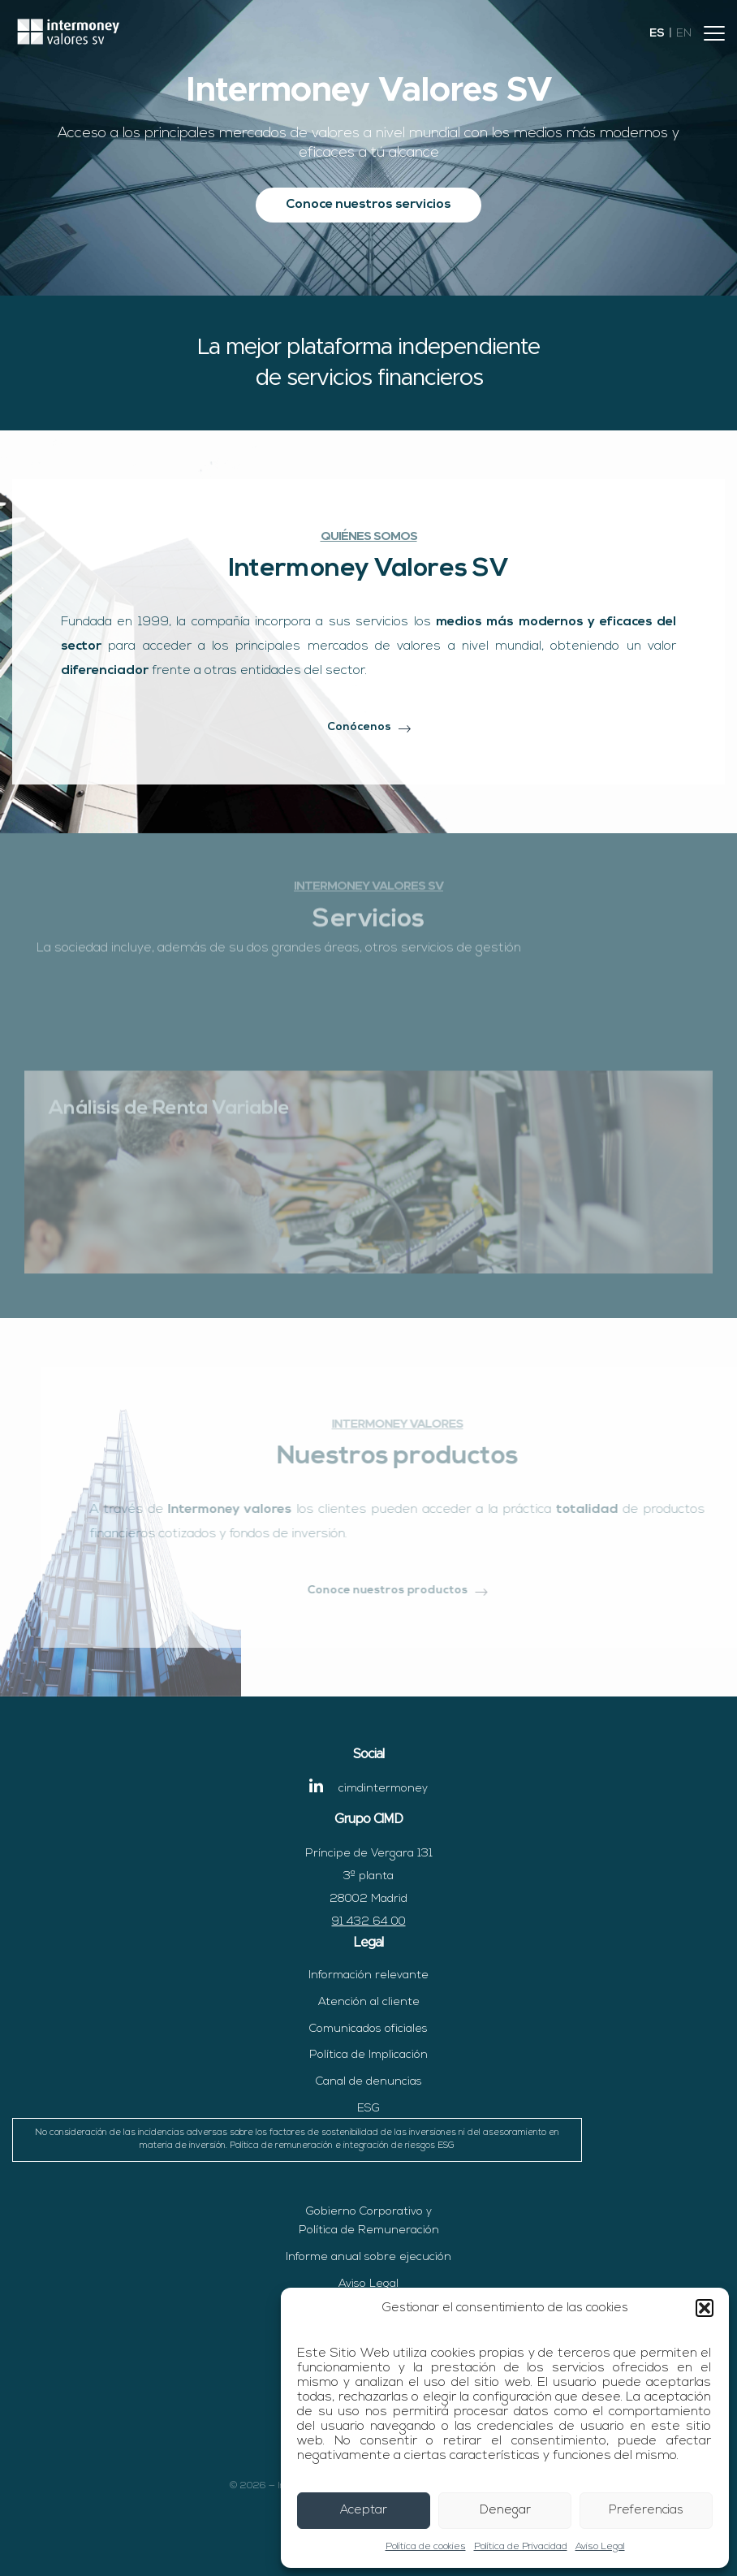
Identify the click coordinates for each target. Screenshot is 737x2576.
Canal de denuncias (369, 2082)
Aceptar (363, 2511)
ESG (297, 2132)
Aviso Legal (600, 2547)
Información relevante (368, 1975)
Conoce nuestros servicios (368, 204)
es (657, 34)
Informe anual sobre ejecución (368, 2257)
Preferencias (646, 2511)
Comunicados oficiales (368, 2029)
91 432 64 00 (369, 1922)
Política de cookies (426, 2547)
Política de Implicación (368, 2055)
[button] (704, 2308)
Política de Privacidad (520, 2547)
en (684, 34)
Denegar (505, 2511)
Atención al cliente (369, 2002)
